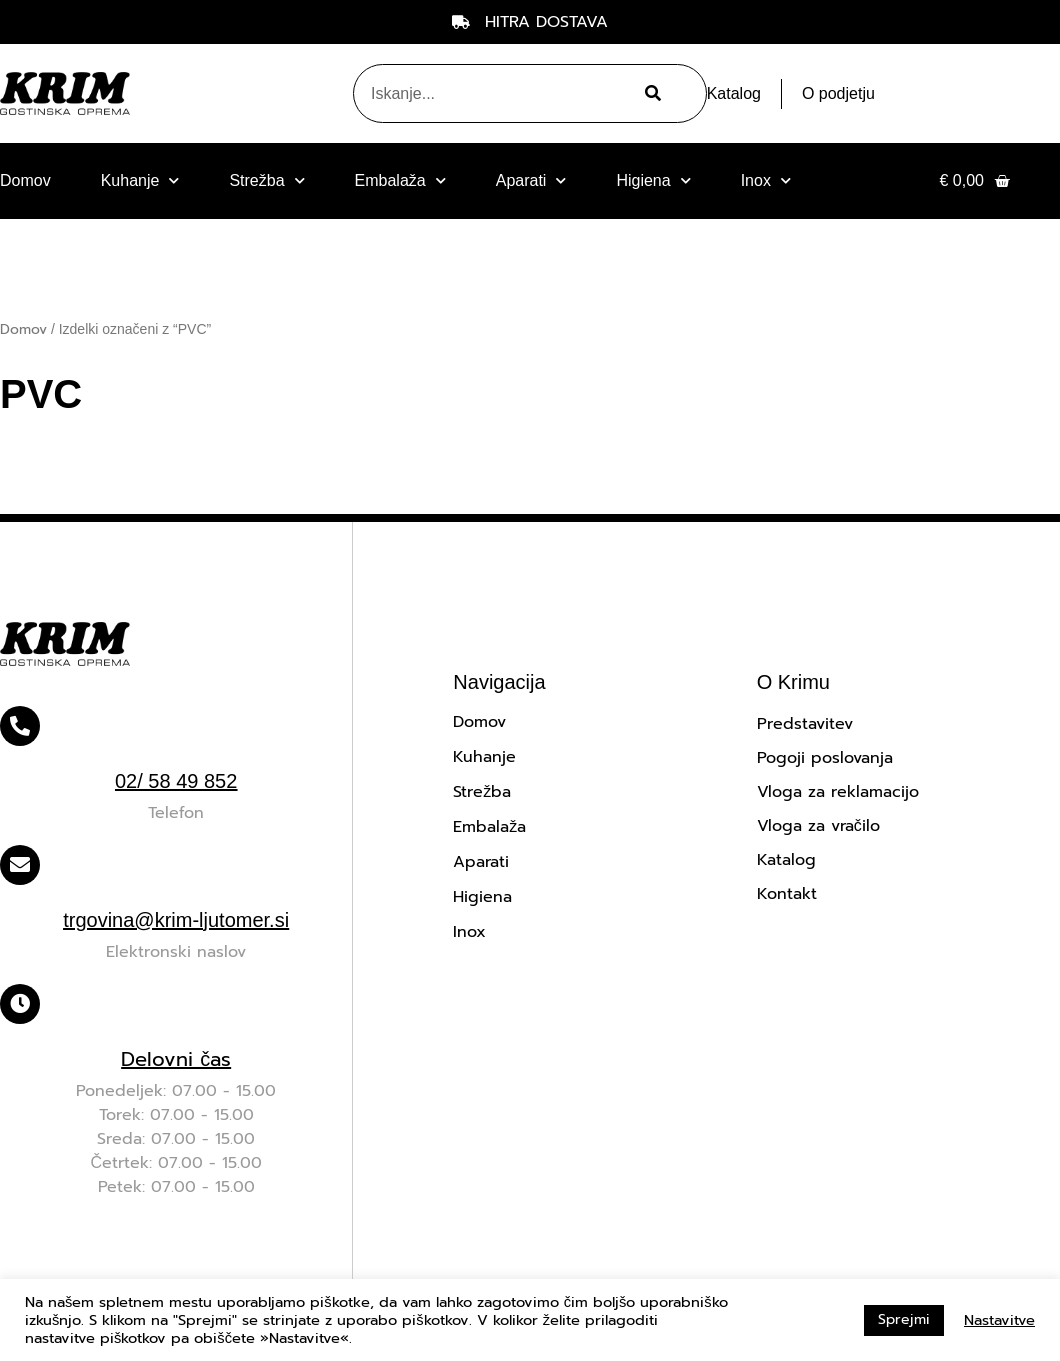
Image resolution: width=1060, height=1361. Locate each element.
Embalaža (400, 180)
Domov (25, 180)
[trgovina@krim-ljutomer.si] (20, 865)
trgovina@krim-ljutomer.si (176, 920)
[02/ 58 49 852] (20, 726)
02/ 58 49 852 (176, 781)
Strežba (266, 180)
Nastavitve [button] (999, 1320)
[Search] (650, 93)
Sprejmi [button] (904, 1319)
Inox (766, 180)
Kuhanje (140, 180)
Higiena (653, 180)
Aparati (531, 180)
